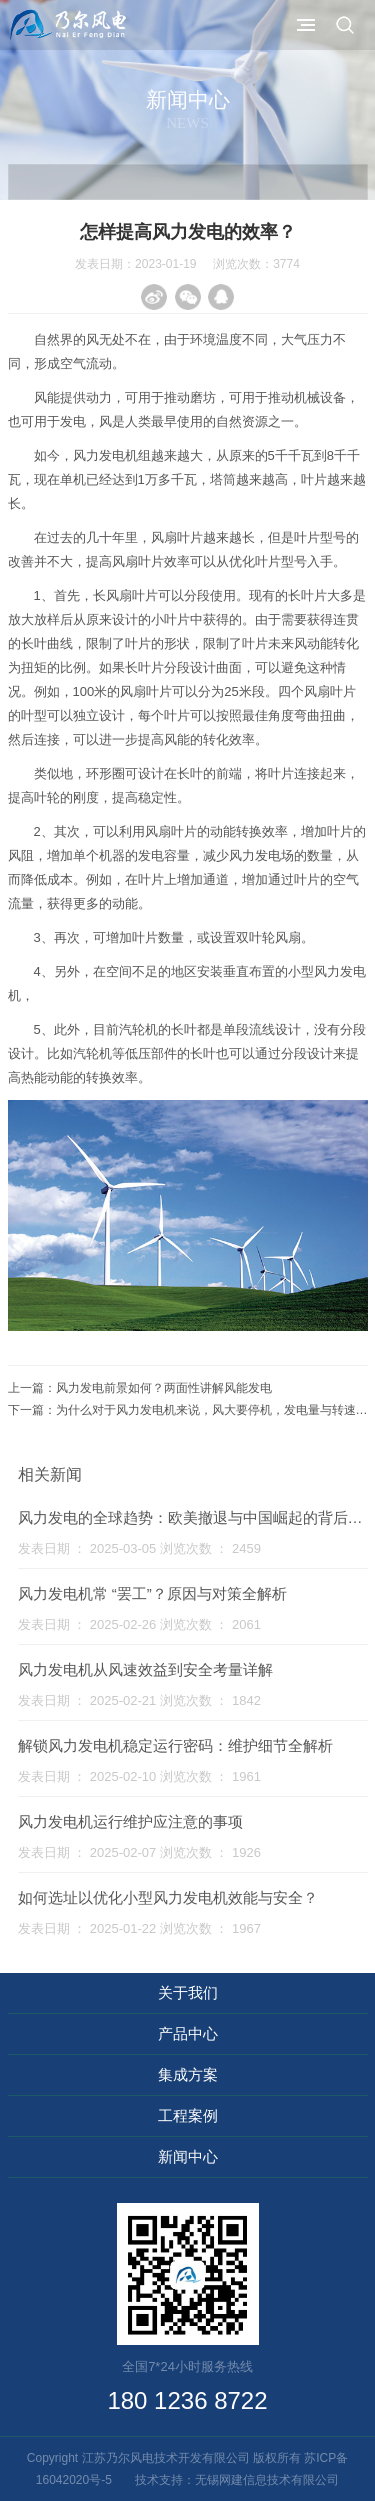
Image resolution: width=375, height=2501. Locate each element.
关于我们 (188, 1992)
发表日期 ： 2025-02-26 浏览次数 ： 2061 (139, 1624)
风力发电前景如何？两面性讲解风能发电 (164, 1388)
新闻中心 (188, 2156)
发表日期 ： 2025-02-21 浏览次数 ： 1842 (139, 1700)
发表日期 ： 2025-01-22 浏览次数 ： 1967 (139, 1928)
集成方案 (188, 2074)
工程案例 (188, 2115)
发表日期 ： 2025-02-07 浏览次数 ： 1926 (139, 1852)
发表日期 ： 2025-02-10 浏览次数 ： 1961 (139, 1776)
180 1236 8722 (187, 2400)
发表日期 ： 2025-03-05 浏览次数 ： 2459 (139, 1548)
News (187, 123)
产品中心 (188, 2033)
